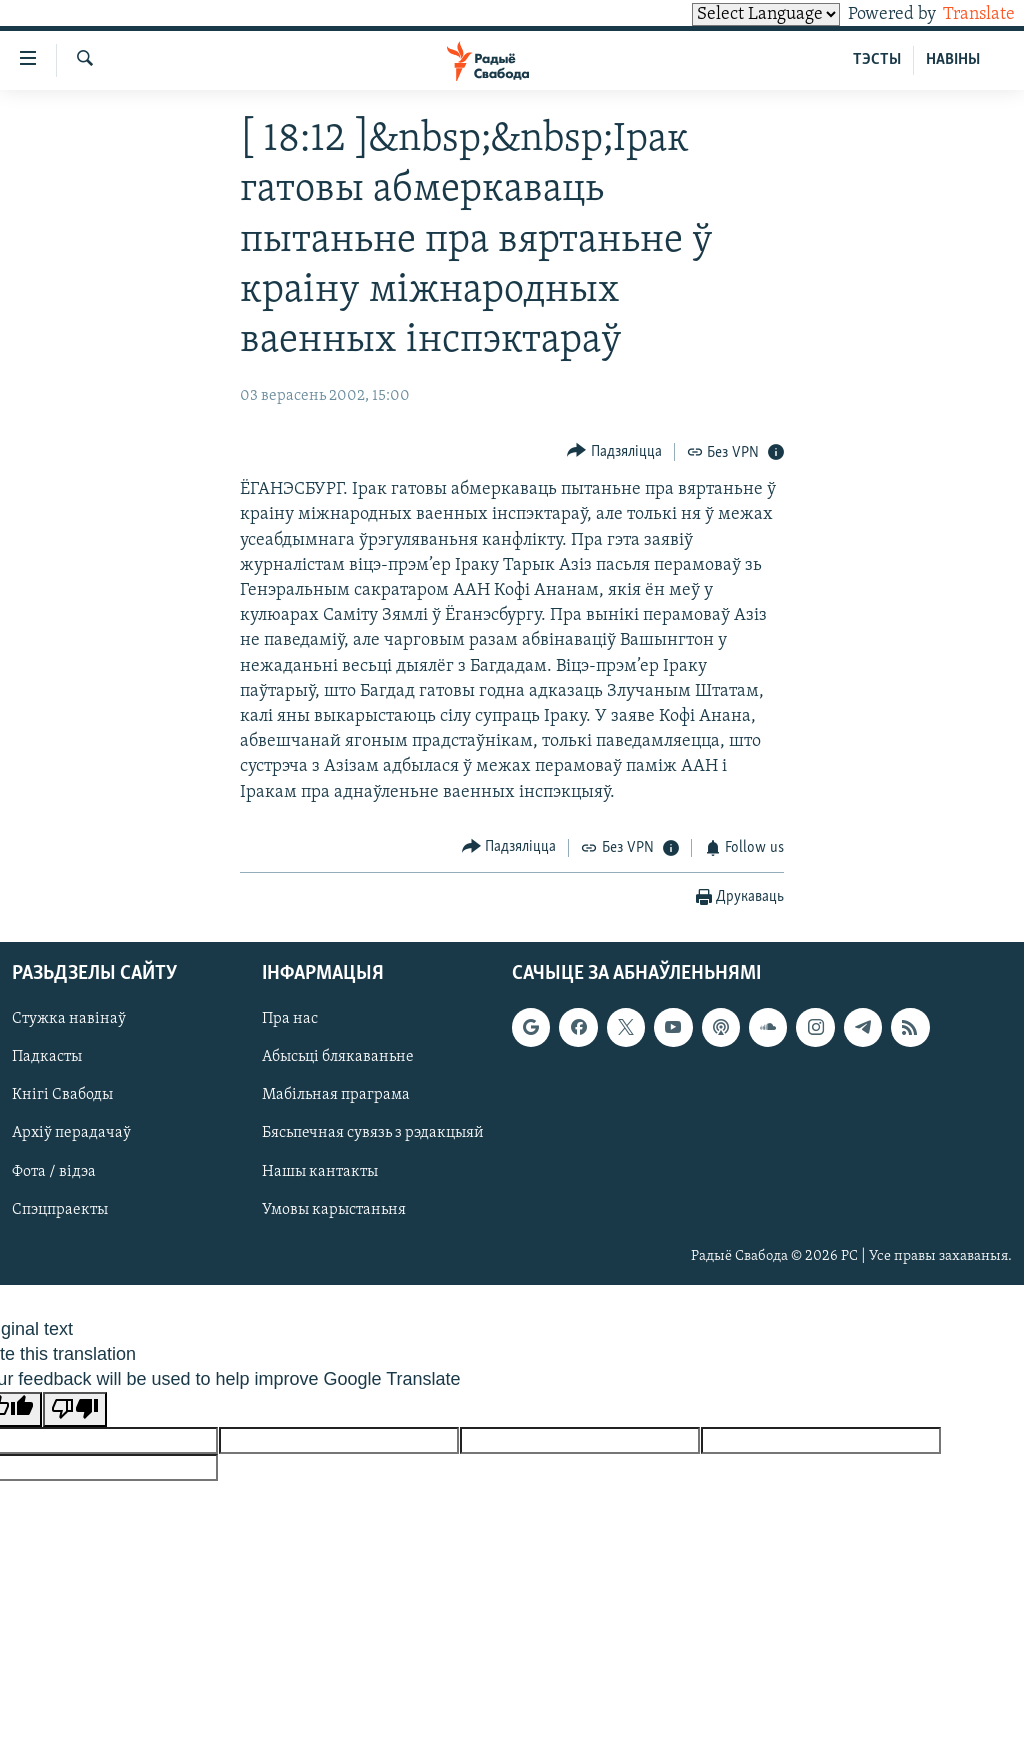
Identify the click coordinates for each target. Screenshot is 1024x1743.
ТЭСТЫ (877, 60)
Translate (960, 14)
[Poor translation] (75, 1409)
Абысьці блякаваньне (338, 1058)
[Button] (614, 451)
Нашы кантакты (320, 1172)
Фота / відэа (54, 1172)
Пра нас (290, 1020)
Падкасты (47, 1058)
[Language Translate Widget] (732, 14)
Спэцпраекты (60, 1210)
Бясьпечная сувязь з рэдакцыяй (373, 1134)
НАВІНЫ (953, 60)
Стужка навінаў (69, 1020)
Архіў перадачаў (71, 1134)
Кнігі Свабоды (62, 1096)
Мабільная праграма (336, 1096)
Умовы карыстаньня (334, 1210)
